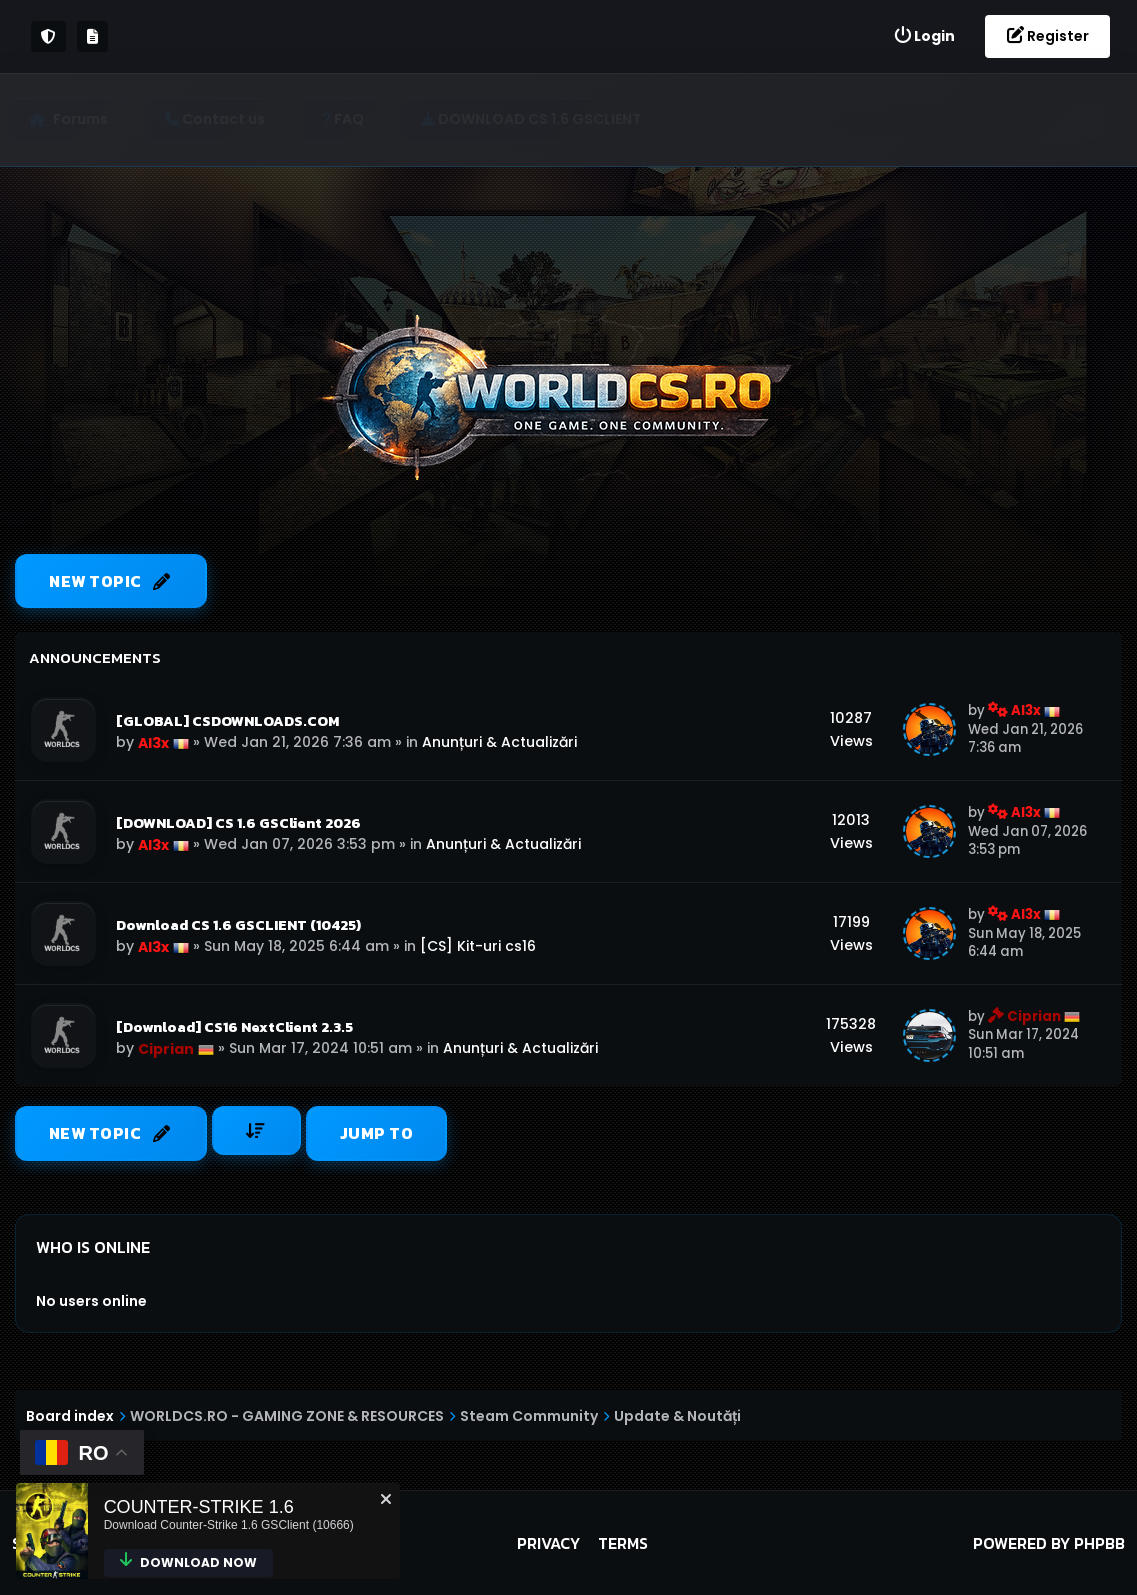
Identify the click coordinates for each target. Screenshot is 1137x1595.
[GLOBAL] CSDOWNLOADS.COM (227, 721)
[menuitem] (924, 36)
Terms (623, 1543)
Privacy (548, 1543)
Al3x (153, 743)
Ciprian (166, 1049)
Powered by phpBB (1049, 1543)
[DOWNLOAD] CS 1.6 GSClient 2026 (238, 823)
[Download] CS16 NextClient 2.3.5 (234, 1027)
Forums (87, 119)
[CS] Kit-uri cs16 (478, 946)
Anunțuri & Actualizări (499, 742)
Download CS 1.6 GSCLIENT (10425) (238, 925)
